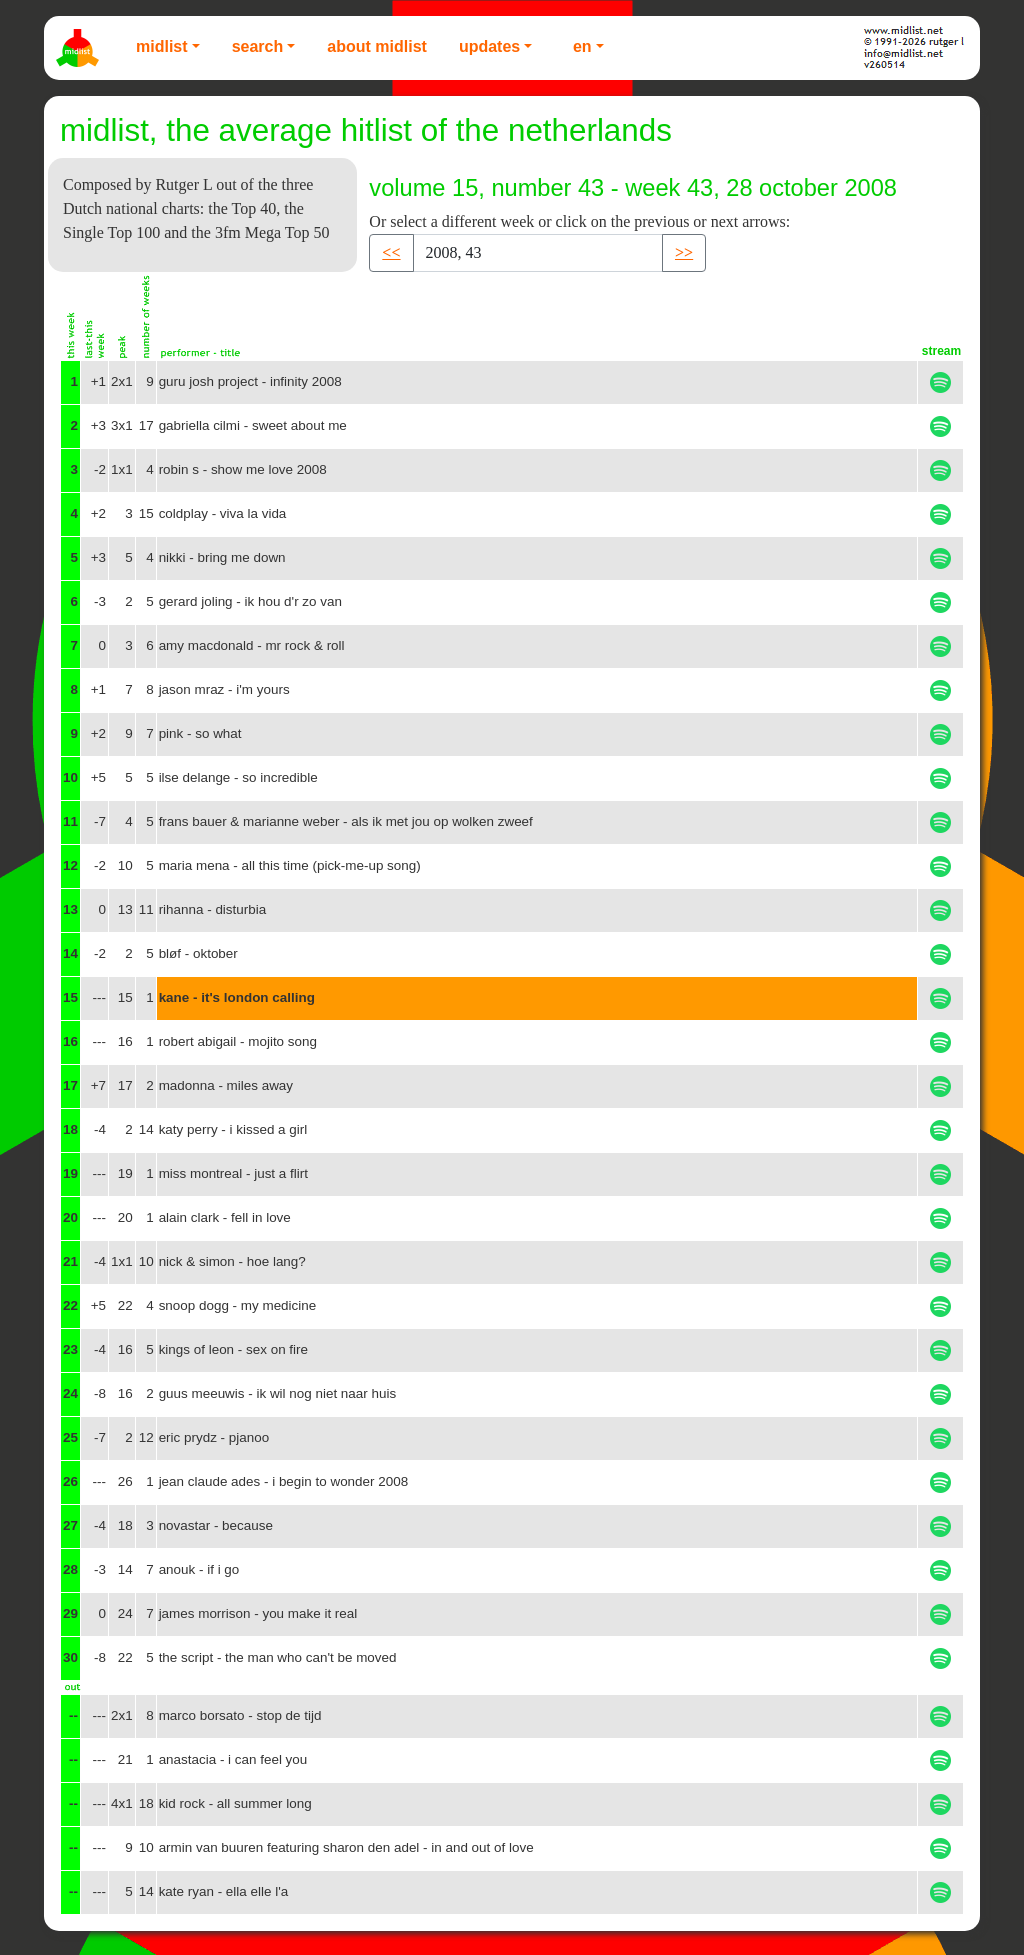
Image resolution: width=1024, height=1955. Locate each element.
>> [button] (684, 252)
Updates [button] (489, 46)
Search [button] (258, 46)
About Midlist (377, 46)
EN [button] (582, 46)
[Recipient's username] (538, 253)
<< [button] (391, 252)
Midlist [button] (162, 46)
